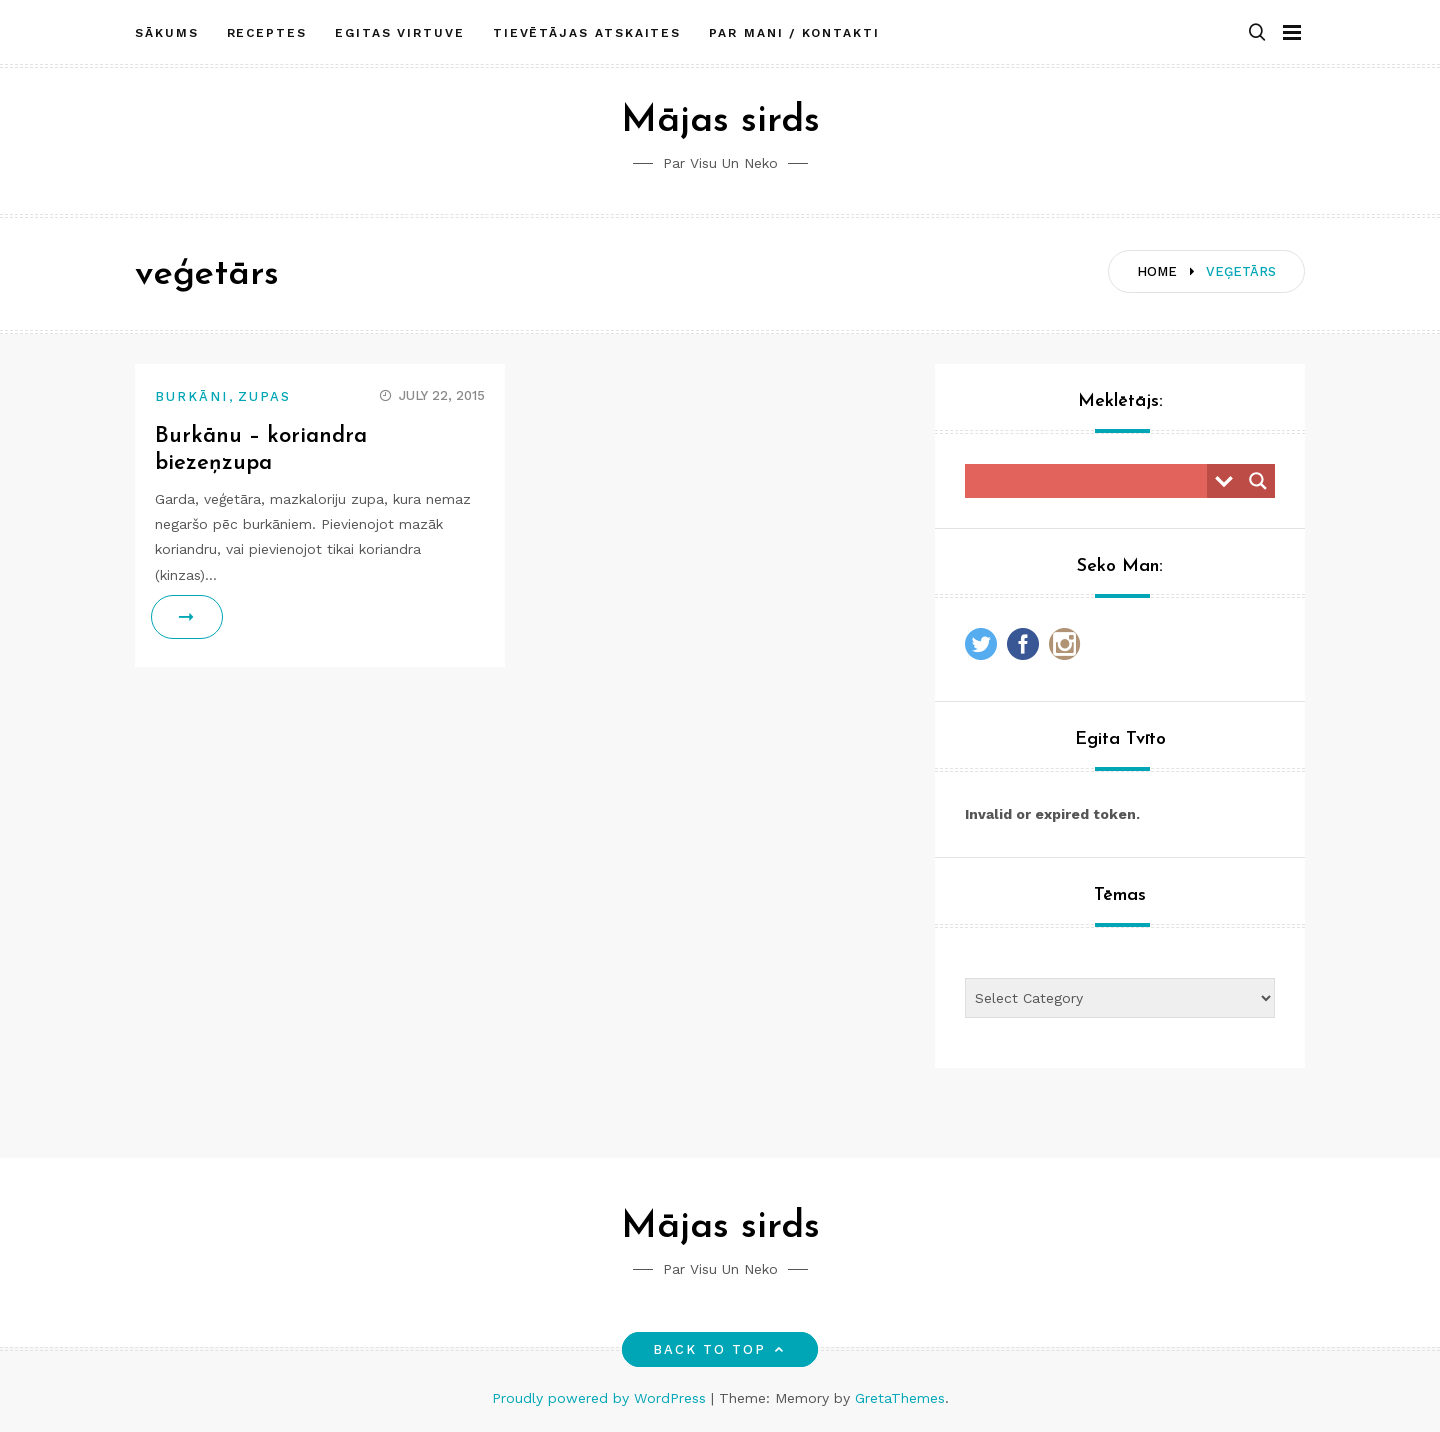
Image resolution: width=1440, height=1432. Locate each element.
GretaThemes (900, 1398)
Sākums (167, 33)
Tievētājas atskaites (587, 33)
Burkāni (192, 396)
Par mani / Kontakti (794, 33)
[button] (1257, 33)
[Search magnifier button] (1258, 481)
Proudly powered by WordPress (601, 1398)
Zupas (264, 396)
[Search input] (1091, 481)
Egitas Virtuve (400, 33)
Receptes (267, 33)
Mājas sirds (720, 121)
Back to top (720, 1349)
